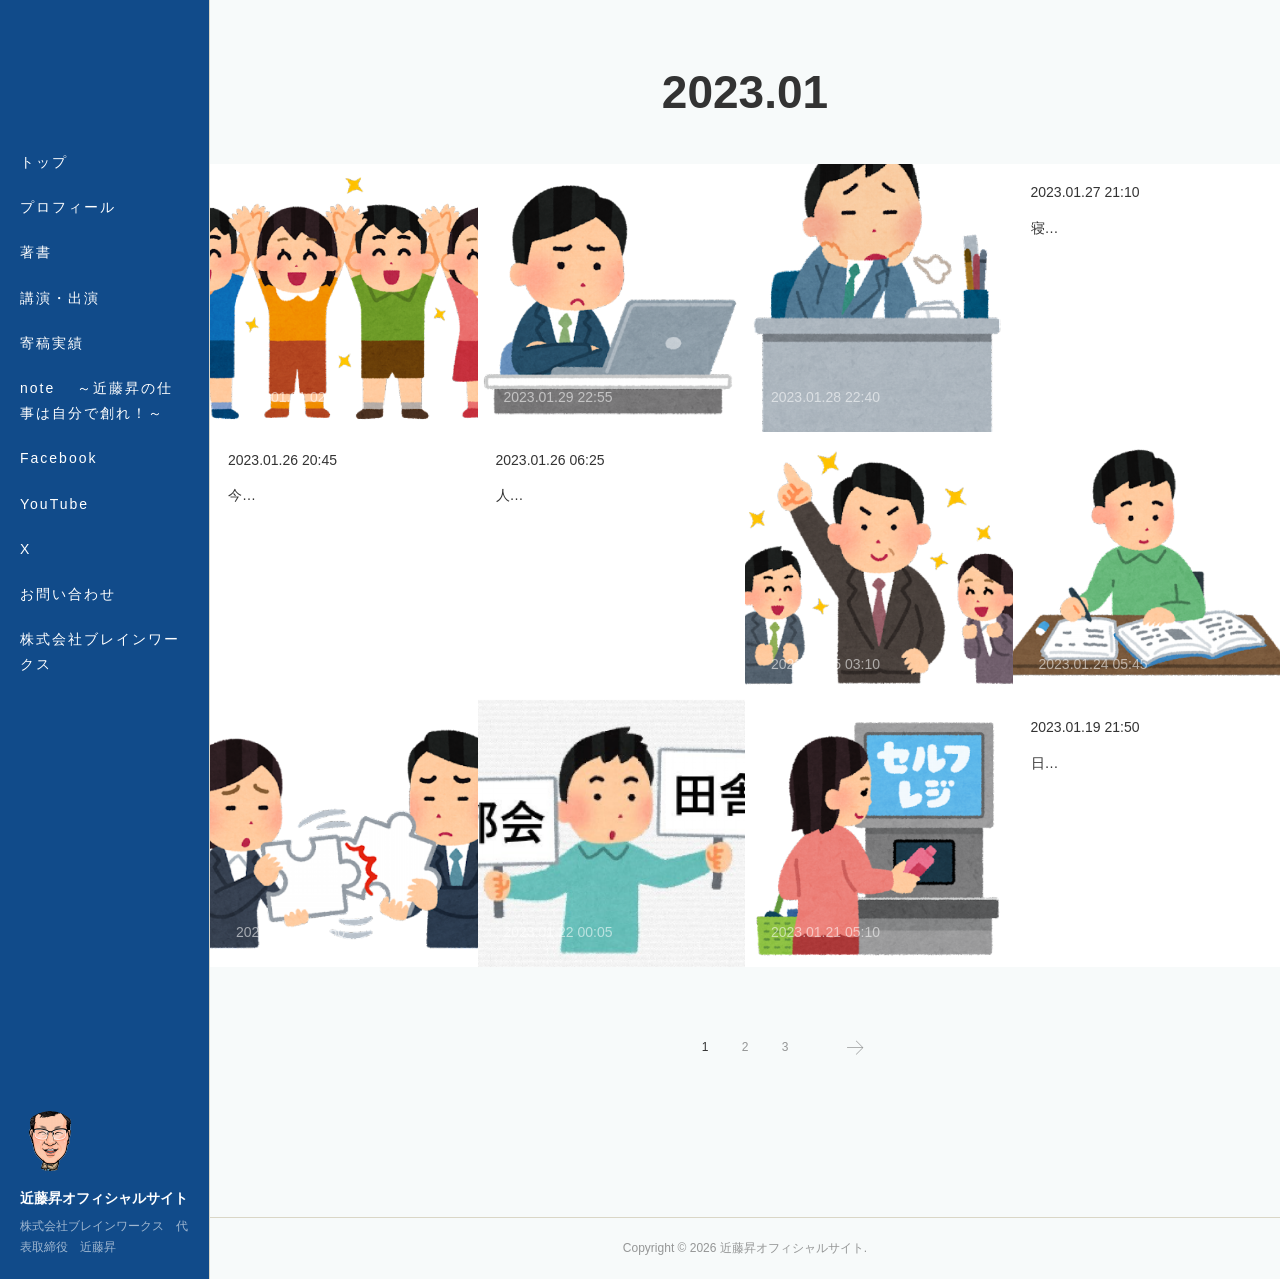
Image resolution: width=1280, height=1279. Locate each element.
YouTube (54, 504)
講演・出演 (60, 298)
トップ (44, 162)
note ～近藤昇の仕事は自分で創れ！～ (96, 400)
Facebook (58, 458)
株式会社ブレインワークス (100, 651)
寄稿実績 (52, 343)
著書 (36, 252)
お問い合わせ (68, 594)
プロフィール (68, 207)
